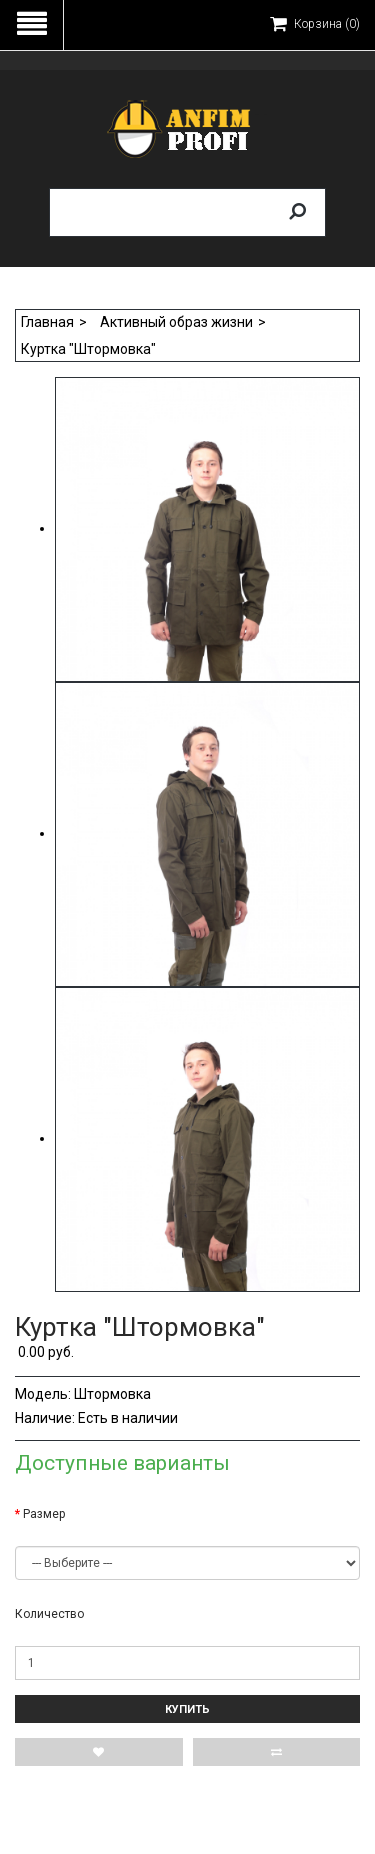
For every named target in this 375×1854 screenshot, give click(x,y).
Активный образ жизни (176, 322)
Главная (47, 322)
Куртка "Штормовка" (88, 349)
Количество (49, 1614)
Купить (187, 1709)
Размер (44, 1514)
